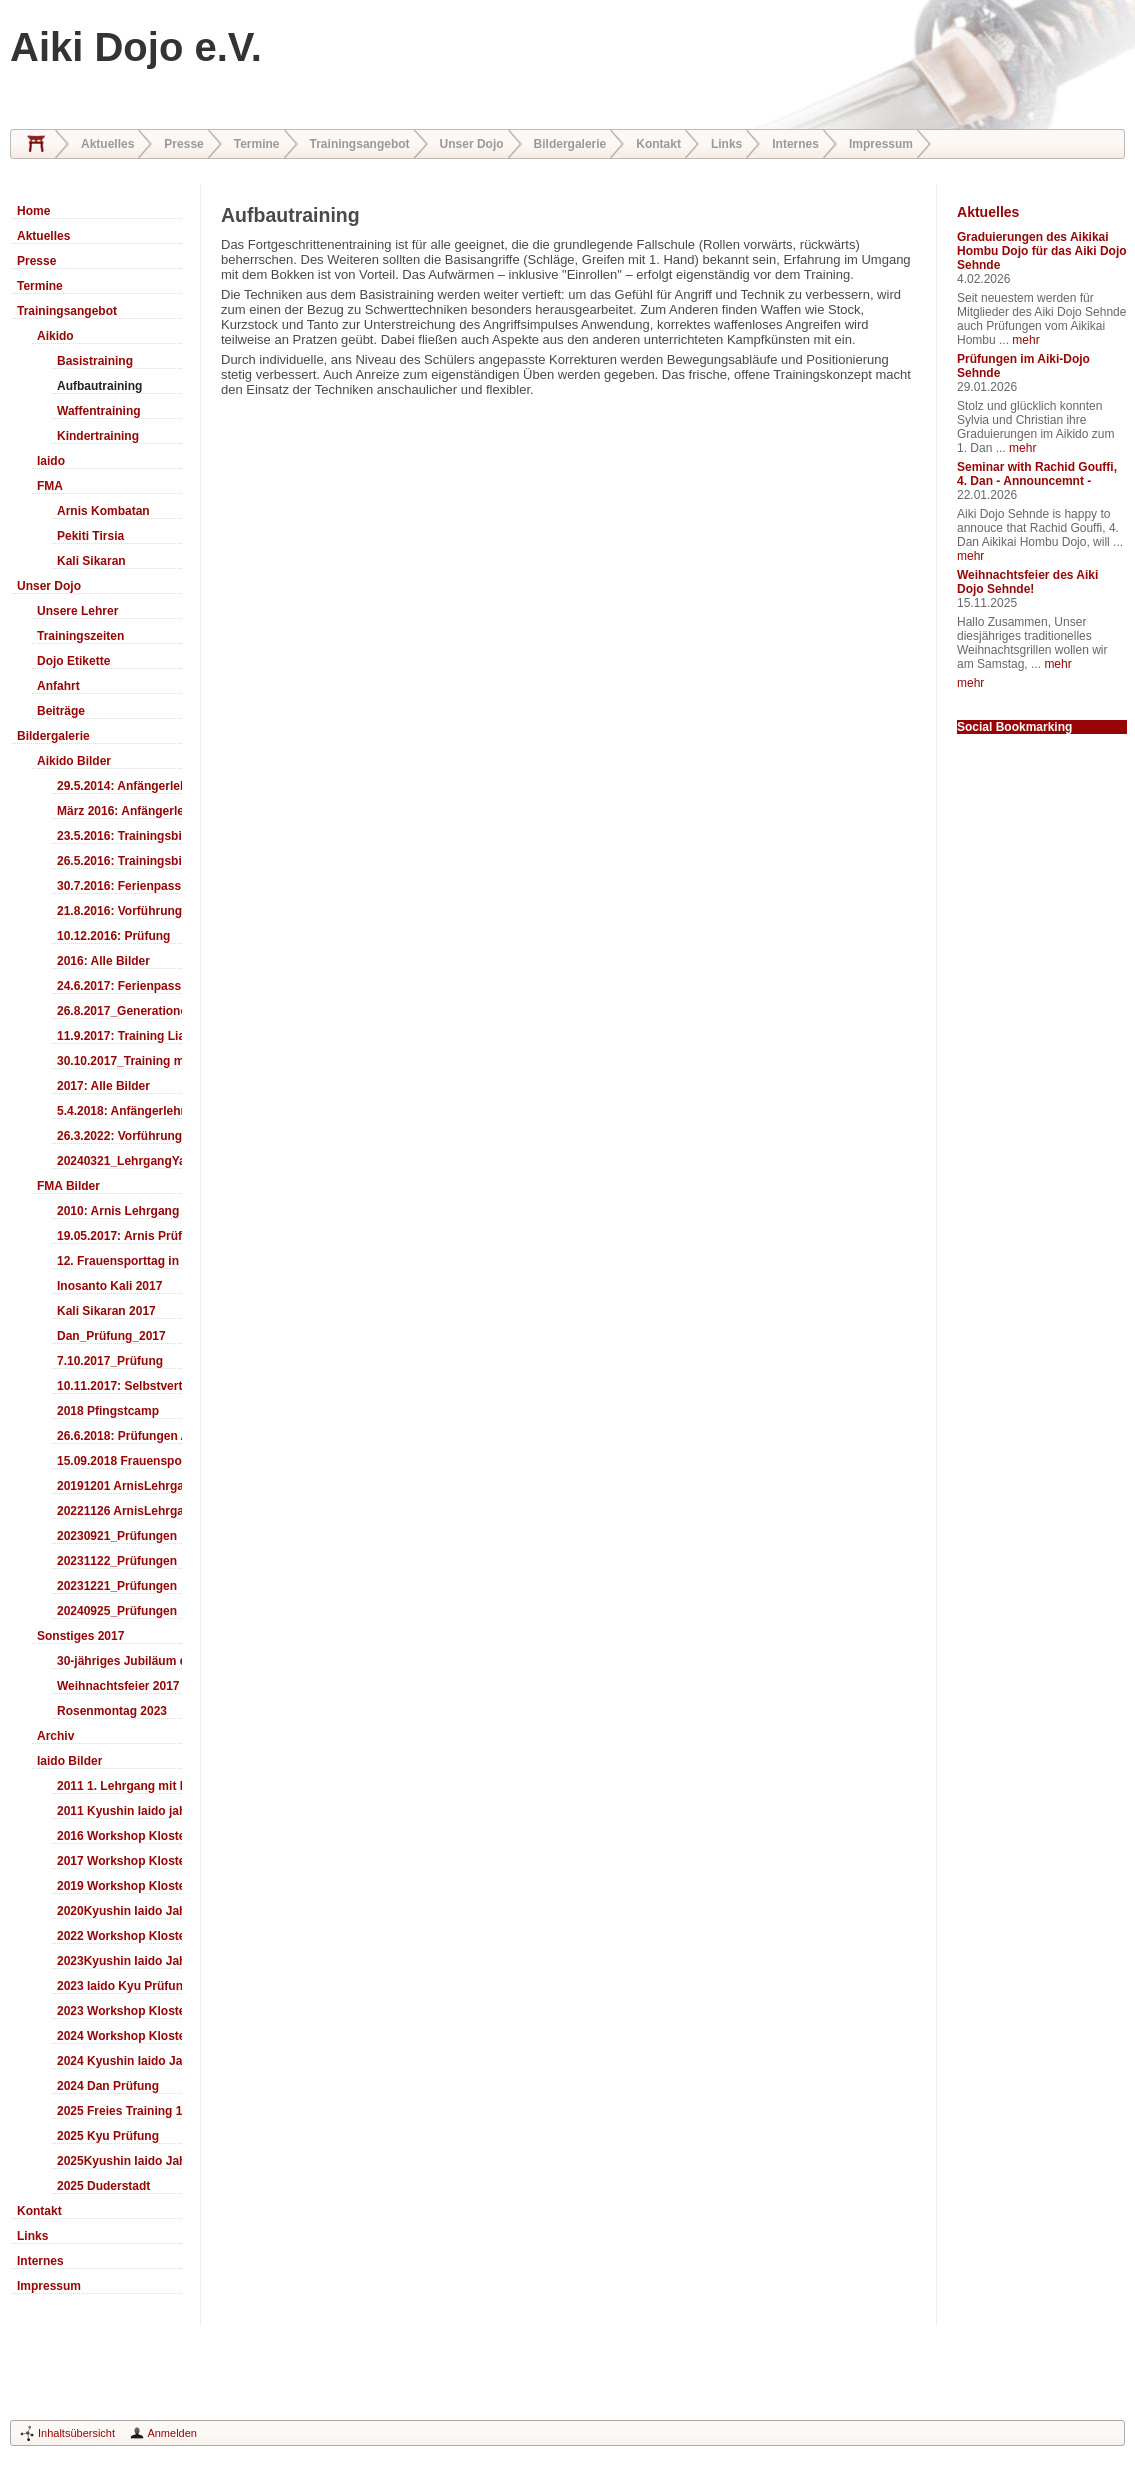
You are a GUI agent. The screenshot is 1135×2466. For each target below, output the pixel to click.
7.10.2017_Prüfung (110, 1361)
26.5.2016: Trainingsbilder (119, 861)
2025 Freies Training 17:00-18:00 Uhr (119, 2111)
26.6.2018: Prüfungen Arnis (119, 1436)
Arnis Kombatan (103, 511)
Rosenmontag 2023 (112, 1711)
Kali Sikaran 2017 (106, 1311)
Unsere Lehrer (77, 611)
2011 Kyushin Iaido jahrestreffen (119, 1811)
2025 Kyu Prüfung (108, 2136)
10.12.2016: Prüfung (113, 936)
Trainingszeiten (80, 636)
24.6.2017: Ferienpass (119, 986)
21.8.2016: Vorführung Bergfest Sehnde (119, 911)
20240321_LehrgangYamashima (119, 1161)
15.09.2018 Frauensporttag (119, 1461)
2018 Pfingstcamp (108, 1411)
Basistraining (95, 361)
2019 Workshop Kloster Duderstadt (119, 1886)
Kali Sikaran (91, 561)
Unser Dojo (472, 144)
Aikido (55, 336)
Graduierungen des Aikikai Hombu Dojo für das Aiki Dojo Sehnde (1042, 251)
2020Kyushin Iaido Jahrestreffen (119, 1911)
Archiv (55, 1736)
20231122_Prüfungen (117, 1561)
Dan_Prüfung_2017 (111, 1336)
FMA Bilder (68, 1186)
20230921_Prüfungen (117, 1536)
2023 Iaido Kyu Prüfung (119, 1986)
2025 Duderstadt (103, 2186)
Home (36, 144)
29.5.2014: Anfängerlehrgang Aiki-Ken (119, 786)
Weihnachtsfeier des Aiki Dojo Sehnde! (1027, 582)
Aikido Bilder (74, 761)
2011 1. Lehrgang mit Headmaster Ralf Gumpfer (119, 1786)
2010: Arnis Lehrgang (118, 1211)
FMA (50, 486)
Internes (795, 144)
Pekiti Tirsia (90, 536)
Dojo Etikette (73, 661)
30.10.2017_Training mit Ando (119, 1061)
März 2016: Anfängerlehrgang (119, 811)
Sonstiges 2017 (80, 1636)
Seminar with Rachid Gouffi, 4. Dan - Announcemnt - (1037, 474)
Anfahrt (58, 686)
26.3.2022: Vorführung (119, 1136)
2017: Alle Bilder (103, 1086)
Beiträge (61, 711)
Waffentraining (99, 411)
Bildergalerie (570, 144)
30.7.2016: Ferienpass (119, 886)
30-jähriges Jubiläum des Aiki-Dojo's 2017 (119, 1661)
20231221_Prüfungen (117, 1586)
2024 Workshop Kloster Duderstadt (119, 2036)
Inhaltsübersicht (76, 2433)
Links (726, 144)
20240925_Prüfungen (117, 1611)
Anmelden (172, 2433)
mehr (1025, 340)
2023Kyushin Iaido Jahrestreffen (119, 1961)
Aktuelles (107, 144)
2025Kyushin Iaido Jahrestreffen (119, 2161)
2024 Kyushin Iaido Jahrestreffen (119, 2061)
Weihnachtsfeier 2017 (118, 1686)
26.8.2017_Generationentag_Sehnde (119, 1011)
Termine (257, 144)
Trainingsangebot (360, 144)
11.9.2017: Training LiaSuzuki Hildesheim (119, 1036)
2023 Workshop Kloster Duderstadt (119, 2011)
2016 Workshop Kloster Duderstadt (119, 1836)
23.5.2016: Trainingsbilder (119, 836)
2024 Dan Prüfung (108, 2086)
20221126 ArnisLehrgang (119, 1511)
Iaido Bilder (69, 1761)
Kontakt (658, 144)
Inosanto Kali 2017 (109, 1286)
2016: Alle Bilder (103, 961)
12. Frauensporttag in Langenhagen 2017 (119, 1261)
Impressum (881, 144)
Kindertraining (98, 436)
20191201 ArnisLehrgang (119, 1486)
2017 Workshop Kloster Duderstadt (119, 1861)
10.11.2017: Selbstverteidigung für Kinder (119, 1386)
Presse (183, 144)
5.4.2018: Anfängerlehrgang (119, 1111)
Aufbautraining (99, 386)
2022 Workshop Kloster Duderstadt (119, 1936)
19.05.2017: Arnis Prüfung (119, 1236)
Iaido (51, 461)
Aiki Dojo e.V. (136, 47)
